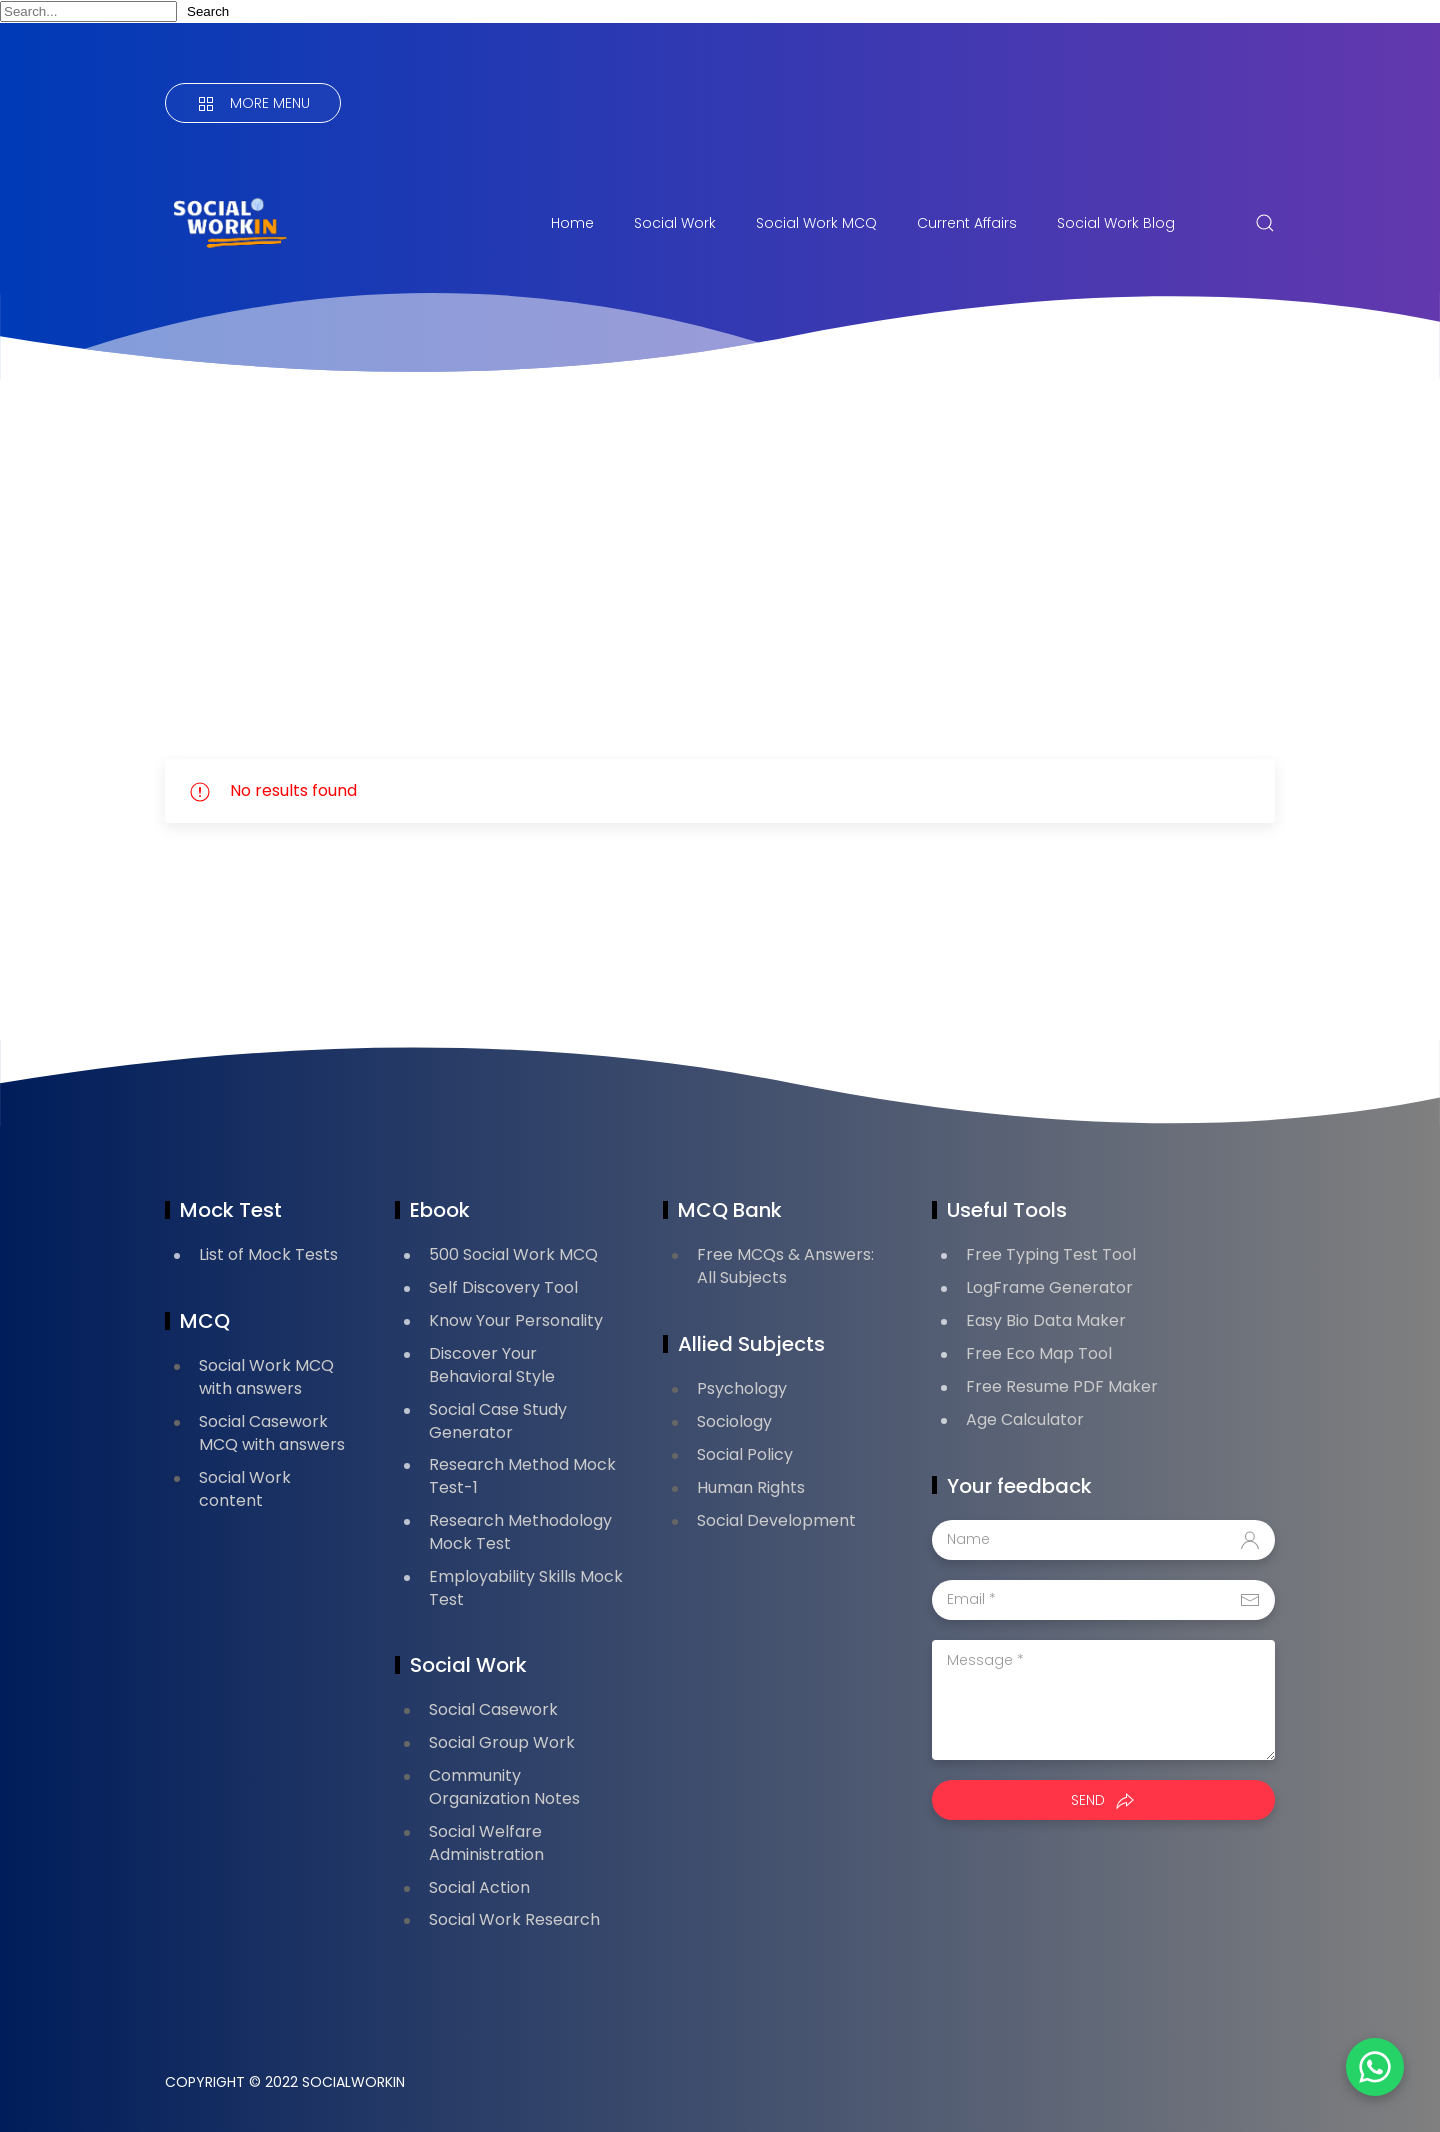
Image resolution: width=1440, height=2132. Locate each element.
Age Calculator (1025, 1419)
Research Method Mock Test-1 (522, 1476)
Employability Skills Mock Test (526, 1588)
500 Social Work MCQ (513, 1254)
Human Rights (751, 1487)
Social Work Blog (1116, 223)
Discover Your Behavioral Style (492, 1365)
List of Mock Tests (268, 1254)
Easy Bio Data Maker (1046, 1320)
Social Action (479, 1887)
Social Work (675, 223)
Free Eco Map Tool (1039, 1353)
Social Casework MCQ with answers (272, 1433)
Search (208, 11)
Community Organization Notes (504, 1787)
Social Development (776, 1520)
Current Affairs (967, 223)
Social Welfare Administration (486, 1843)
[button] (1370, 2062)
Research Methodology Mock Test (520, 1532)
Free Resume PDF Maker (1062, 1386)
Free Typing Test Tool (1051, 1254)
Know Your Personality (516, 1320)
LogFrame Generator (1049, 1287)
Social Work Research (514, 1919)
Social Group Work (502, 1742)
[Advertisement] (720, 569)
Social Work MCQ (816, 223)
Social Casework (493, 1709)
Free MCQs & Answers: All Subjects (785, 1266)
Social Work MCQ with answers (266, 1377)
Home (572, 223)
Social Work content (245, 1489)
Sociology (734, 1421)
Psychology (742, 1388)
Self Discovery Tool (503, 1287)
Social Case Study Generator (498, 1421)
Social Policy (745, 1454)
